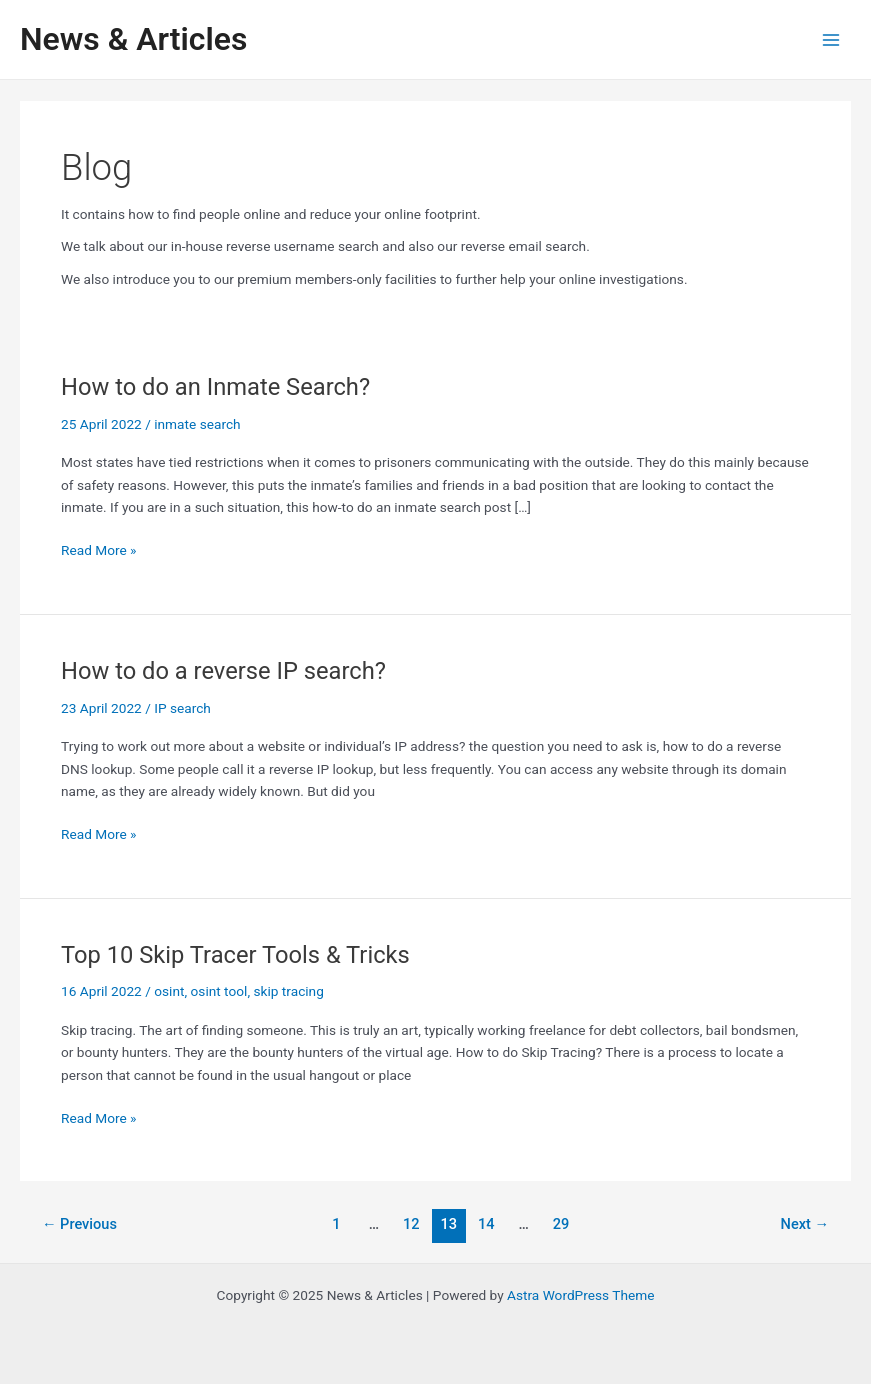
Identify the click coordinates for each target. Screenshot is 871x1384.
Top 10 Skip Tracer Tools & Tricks (235, 955)
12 (411, 1224)
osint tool (219, 991)
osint (169, 991)
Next (805, 1224)
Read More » (99, 550)
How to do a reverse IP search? (223, 671)
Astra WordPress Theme (580, 1295)
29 (561, 1224)
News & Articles (133, 39)
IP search (182, 708)
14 (486, 1224)
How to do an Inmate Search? (215, 387)
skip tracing (288, 991)
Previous (79, 1224)
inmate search (197, 424)
